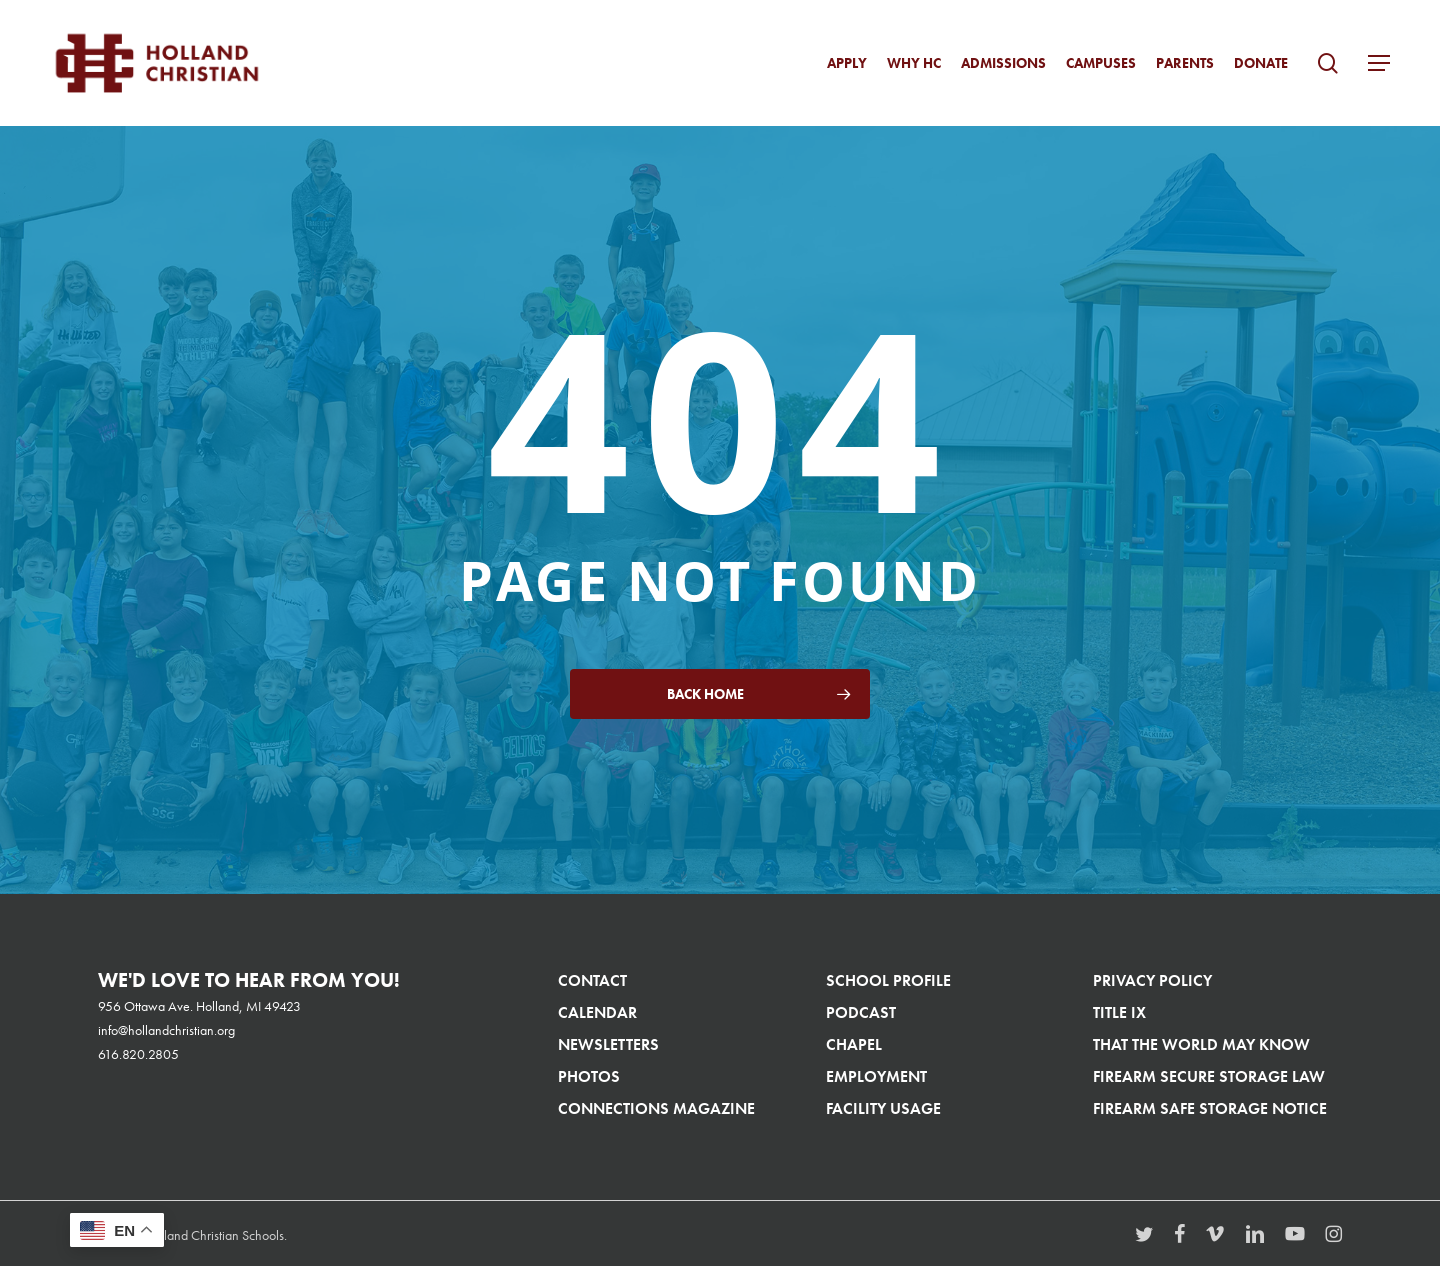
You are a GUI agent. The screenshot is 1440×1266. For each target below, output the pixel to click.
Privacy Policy (1152, 980)
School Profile (888, 980)
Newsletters (608, 1044)
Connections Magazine (656, 1108)
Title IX (1119, 1012)
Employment (876, 1076)
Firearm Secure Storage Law (1209, 1076)
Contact (592, 980)
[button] (1379, 63)
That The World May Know (1201, 1044)
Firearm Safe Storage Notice (1210, 1108)
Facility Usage (883, 1108)
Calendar (597, 1012)
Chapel (854, 1044)
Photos (589, 1076)
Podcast (861, 1012)
